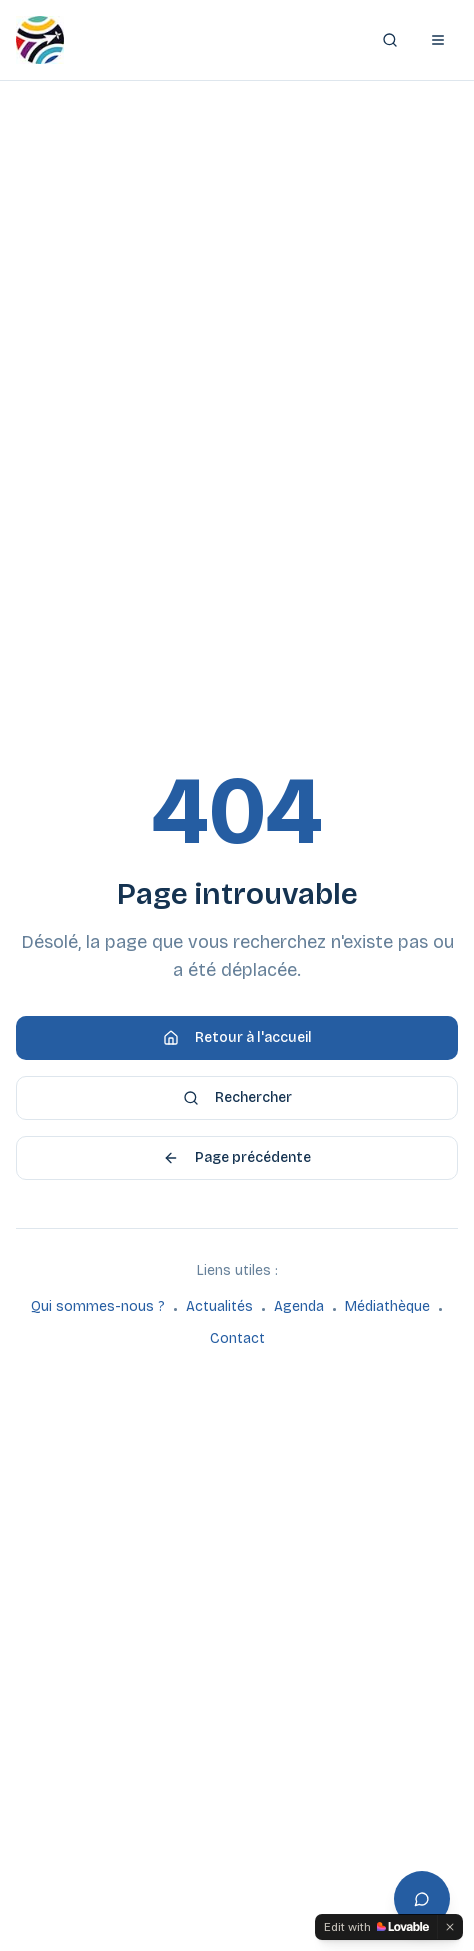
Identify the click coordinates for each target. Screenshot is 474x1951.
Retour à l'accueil (237, 1037)
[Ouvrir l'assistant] (422, 1899)
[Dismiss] (450, 1927)
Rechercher (237, 1097)
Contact (237, 1338)
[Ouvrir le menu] (438, 40)
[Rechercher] (390, 40)
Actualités (219, 1306)
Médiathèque (387, 1306)
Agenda (299, 1306)
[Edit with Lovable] (376, 1927)
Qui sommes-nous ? (98, 1306)
